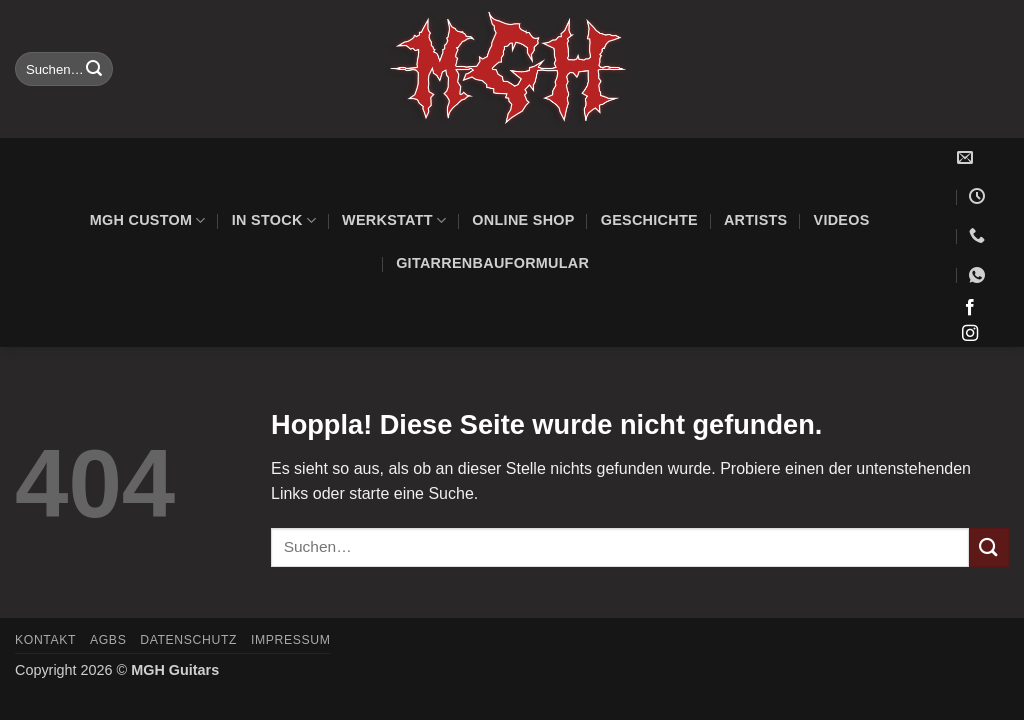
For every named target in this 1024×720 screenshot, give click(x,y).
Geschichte (649, 220)
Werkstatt (394, 220)
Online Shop (523, 220)
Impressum (291, 640)
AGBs (108, 640)
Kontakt (45, 640)
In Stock (274, 220)
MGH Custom (148, 220)
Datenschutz (188, 640)
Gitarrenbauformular (492, 263)
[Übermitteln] (95, 69)
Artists (756, 220)
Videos (842, 220)
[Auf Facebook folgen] (970, 308)
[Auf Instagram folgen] (970, 334)
